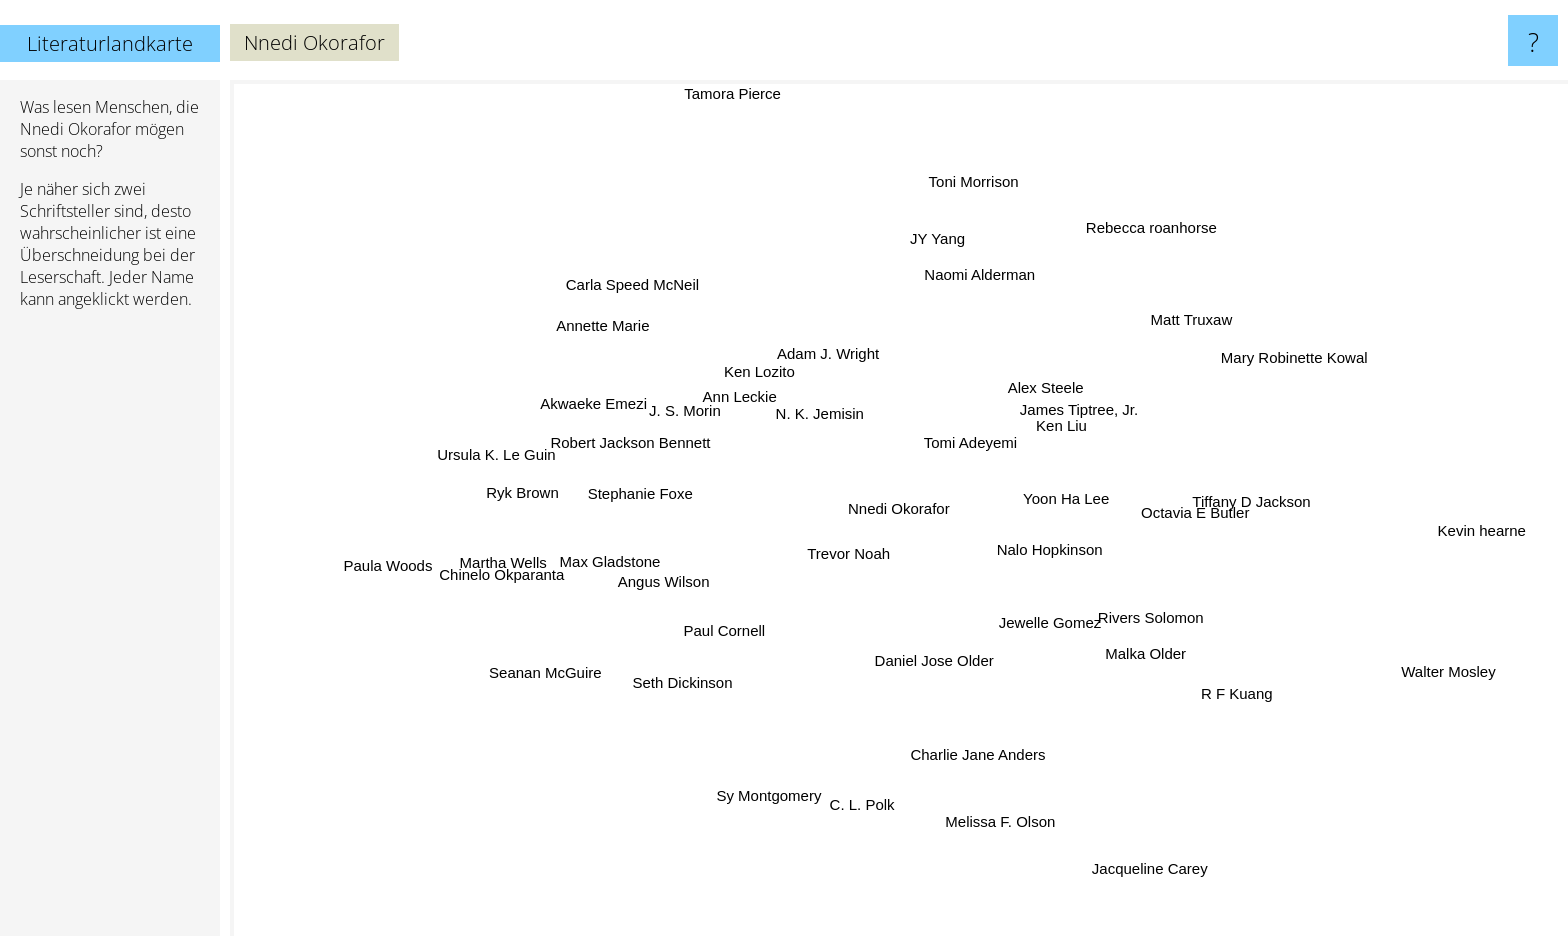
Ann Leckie (729, 381)
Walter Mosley (1418, 668)
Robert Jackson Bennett (622, 435)
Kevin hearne (1483, 531)
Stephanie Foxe (644, 507)
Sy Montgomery (783, 765)
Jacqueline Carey (1137, 851)
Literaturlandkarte (110, 43)
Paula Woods (418, 547)
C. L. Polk (867, 775)
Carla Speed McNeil (664, 312)
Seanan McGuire (559, 665)
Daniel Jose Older (908, 700)
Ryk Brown (536, 507)
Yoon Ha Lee (1078, 492)
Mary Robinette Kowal (1267, 361)
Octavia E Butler (1263, 556)
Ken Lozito (775, 360)
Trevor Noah (829, 554)
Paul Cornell (759, 643)
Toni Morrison (967, 204)
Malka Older (1160, 642)
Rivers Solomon (1140, 608)
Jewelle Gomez (1052, 628)
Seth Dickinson (700, 693)
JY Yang (941, 221)
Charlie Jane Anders (985, 773)
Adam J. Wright (865, 347)
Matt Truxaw (1152, 336)
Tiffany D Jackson (1205, 507)
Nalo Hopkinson (1082, 550)
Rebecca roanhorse (1137, 225)
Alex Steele (1065, 399)
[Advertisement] (110, 631)
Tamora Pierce (734, 93)
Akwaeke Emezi (631, 408)
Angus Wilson (678, 600)
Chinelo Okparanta (534, 562)
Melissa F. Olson (1007, 842)
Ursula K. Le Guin (466, 459)
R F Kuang (1215, 685)
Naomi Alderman (959, 307)
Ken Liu (1065, 424)
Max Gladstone (617, 561)
